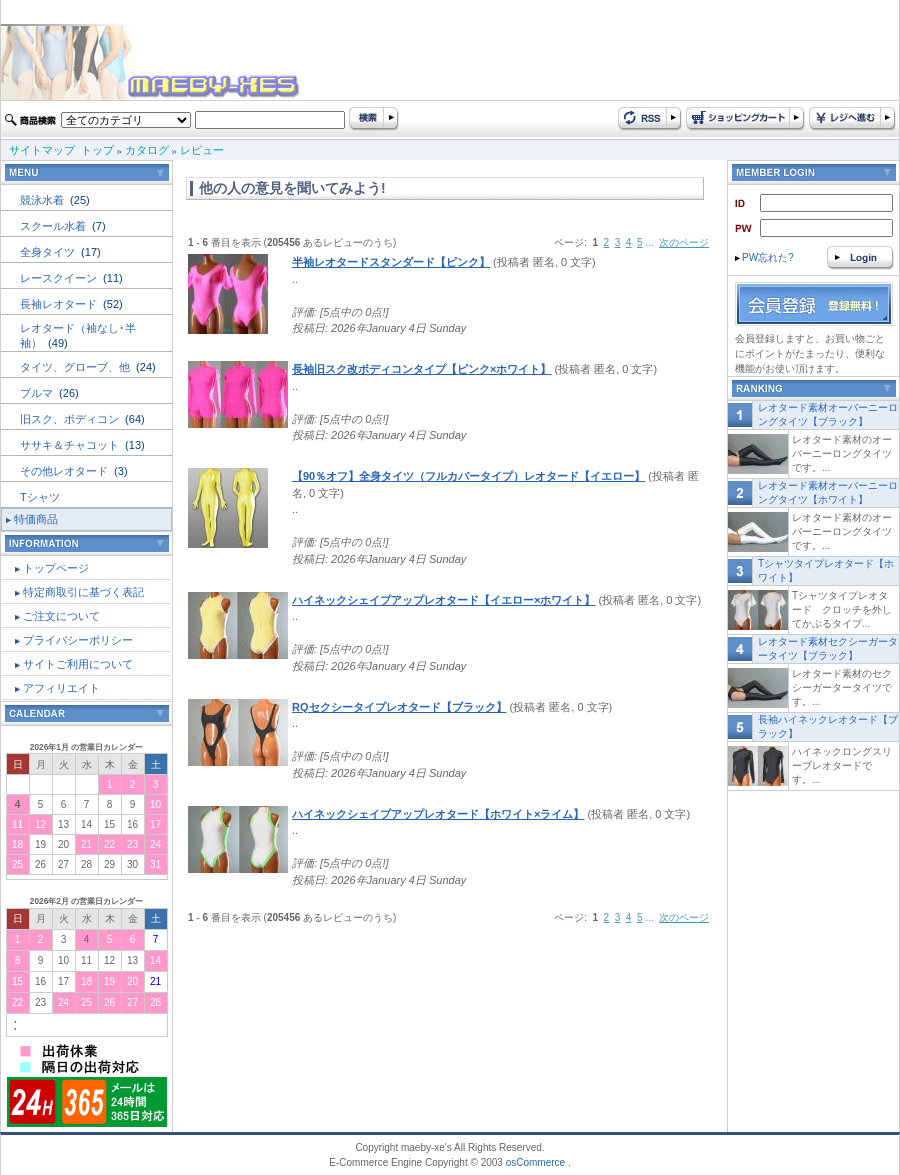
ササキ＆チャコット (71, 445)
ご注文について (61, 616)
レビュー (202, 150)
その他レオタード (65, 471)
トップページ (56, 568)
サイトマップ (42, 150)
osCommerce (535, 1162)
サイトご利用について (78, 664)
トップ (97, 150)
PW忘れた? (764, 257)
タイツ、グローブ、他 (76, 367)
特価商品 (36, 519)
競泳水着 (43, 200)
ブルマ (38, 393)
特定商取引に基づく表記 (83, 592)
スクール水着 (54, 226)
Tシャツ (40, 497)
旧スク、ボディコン (71, 419)
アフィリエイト (61, 688)
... (649, 242)
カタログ (147, 150)
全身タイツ (49, 252)
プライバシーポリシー (78, 640)
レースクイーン (60, 278)
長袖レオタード (60, 304)
